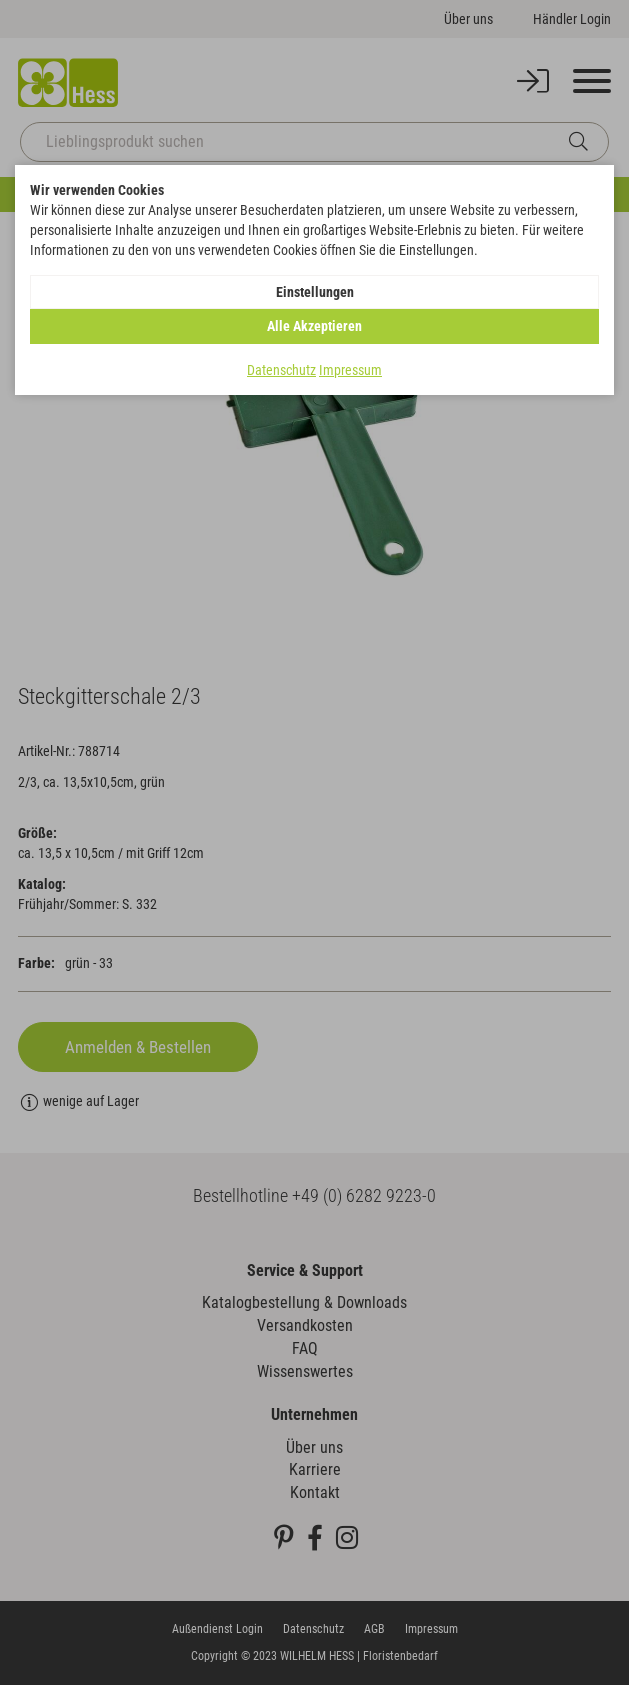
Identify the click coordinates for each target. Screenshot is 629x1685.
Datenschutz (281, 370)
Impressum (350, 370)
